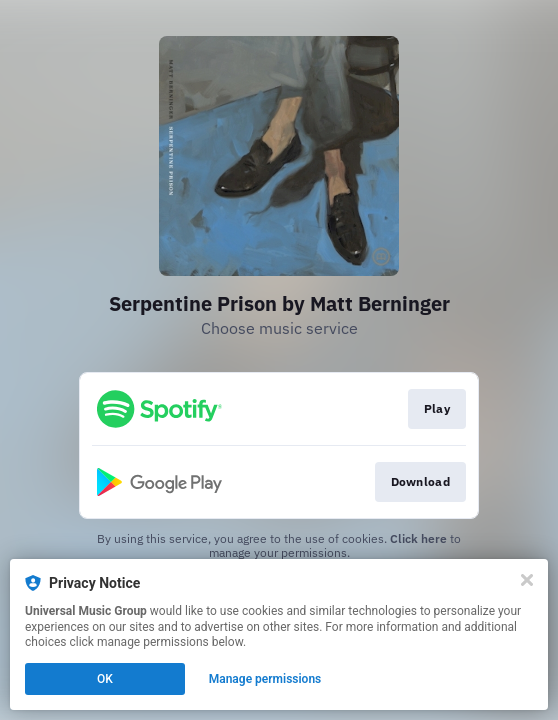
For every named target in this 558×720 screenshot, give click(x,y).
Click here (418, 538)
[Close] (527, 580)
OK (105, 679)
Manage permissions (265, 679)
